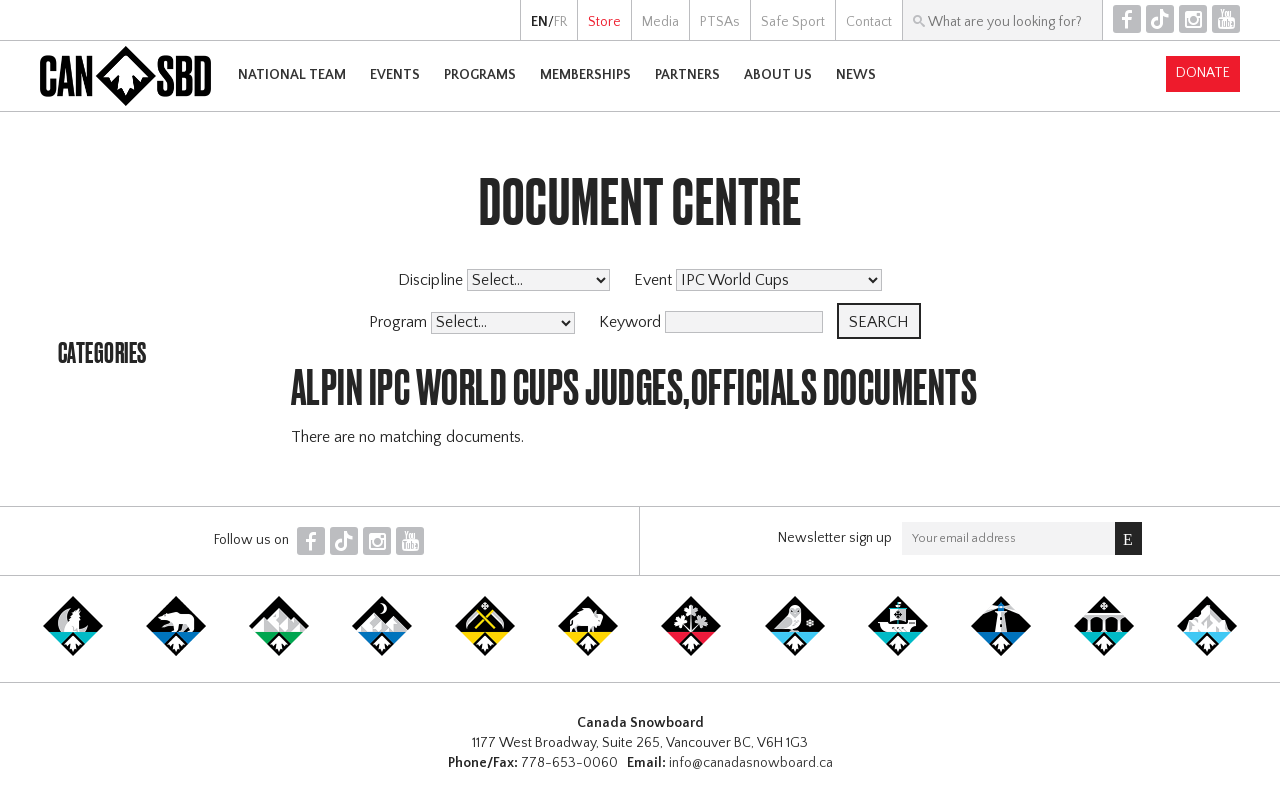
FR (560, 22)
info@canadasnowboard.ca (751, 763)
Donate (1203, 73)
